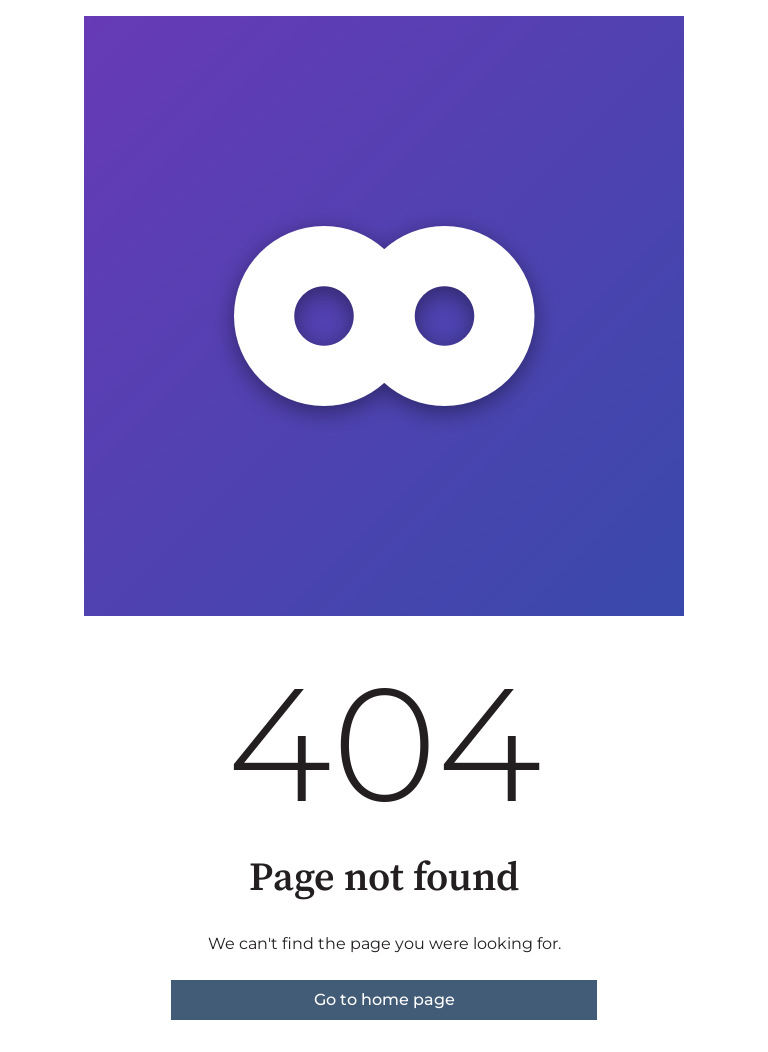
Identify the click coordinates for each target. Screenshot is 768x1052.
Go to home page (384, 999)
